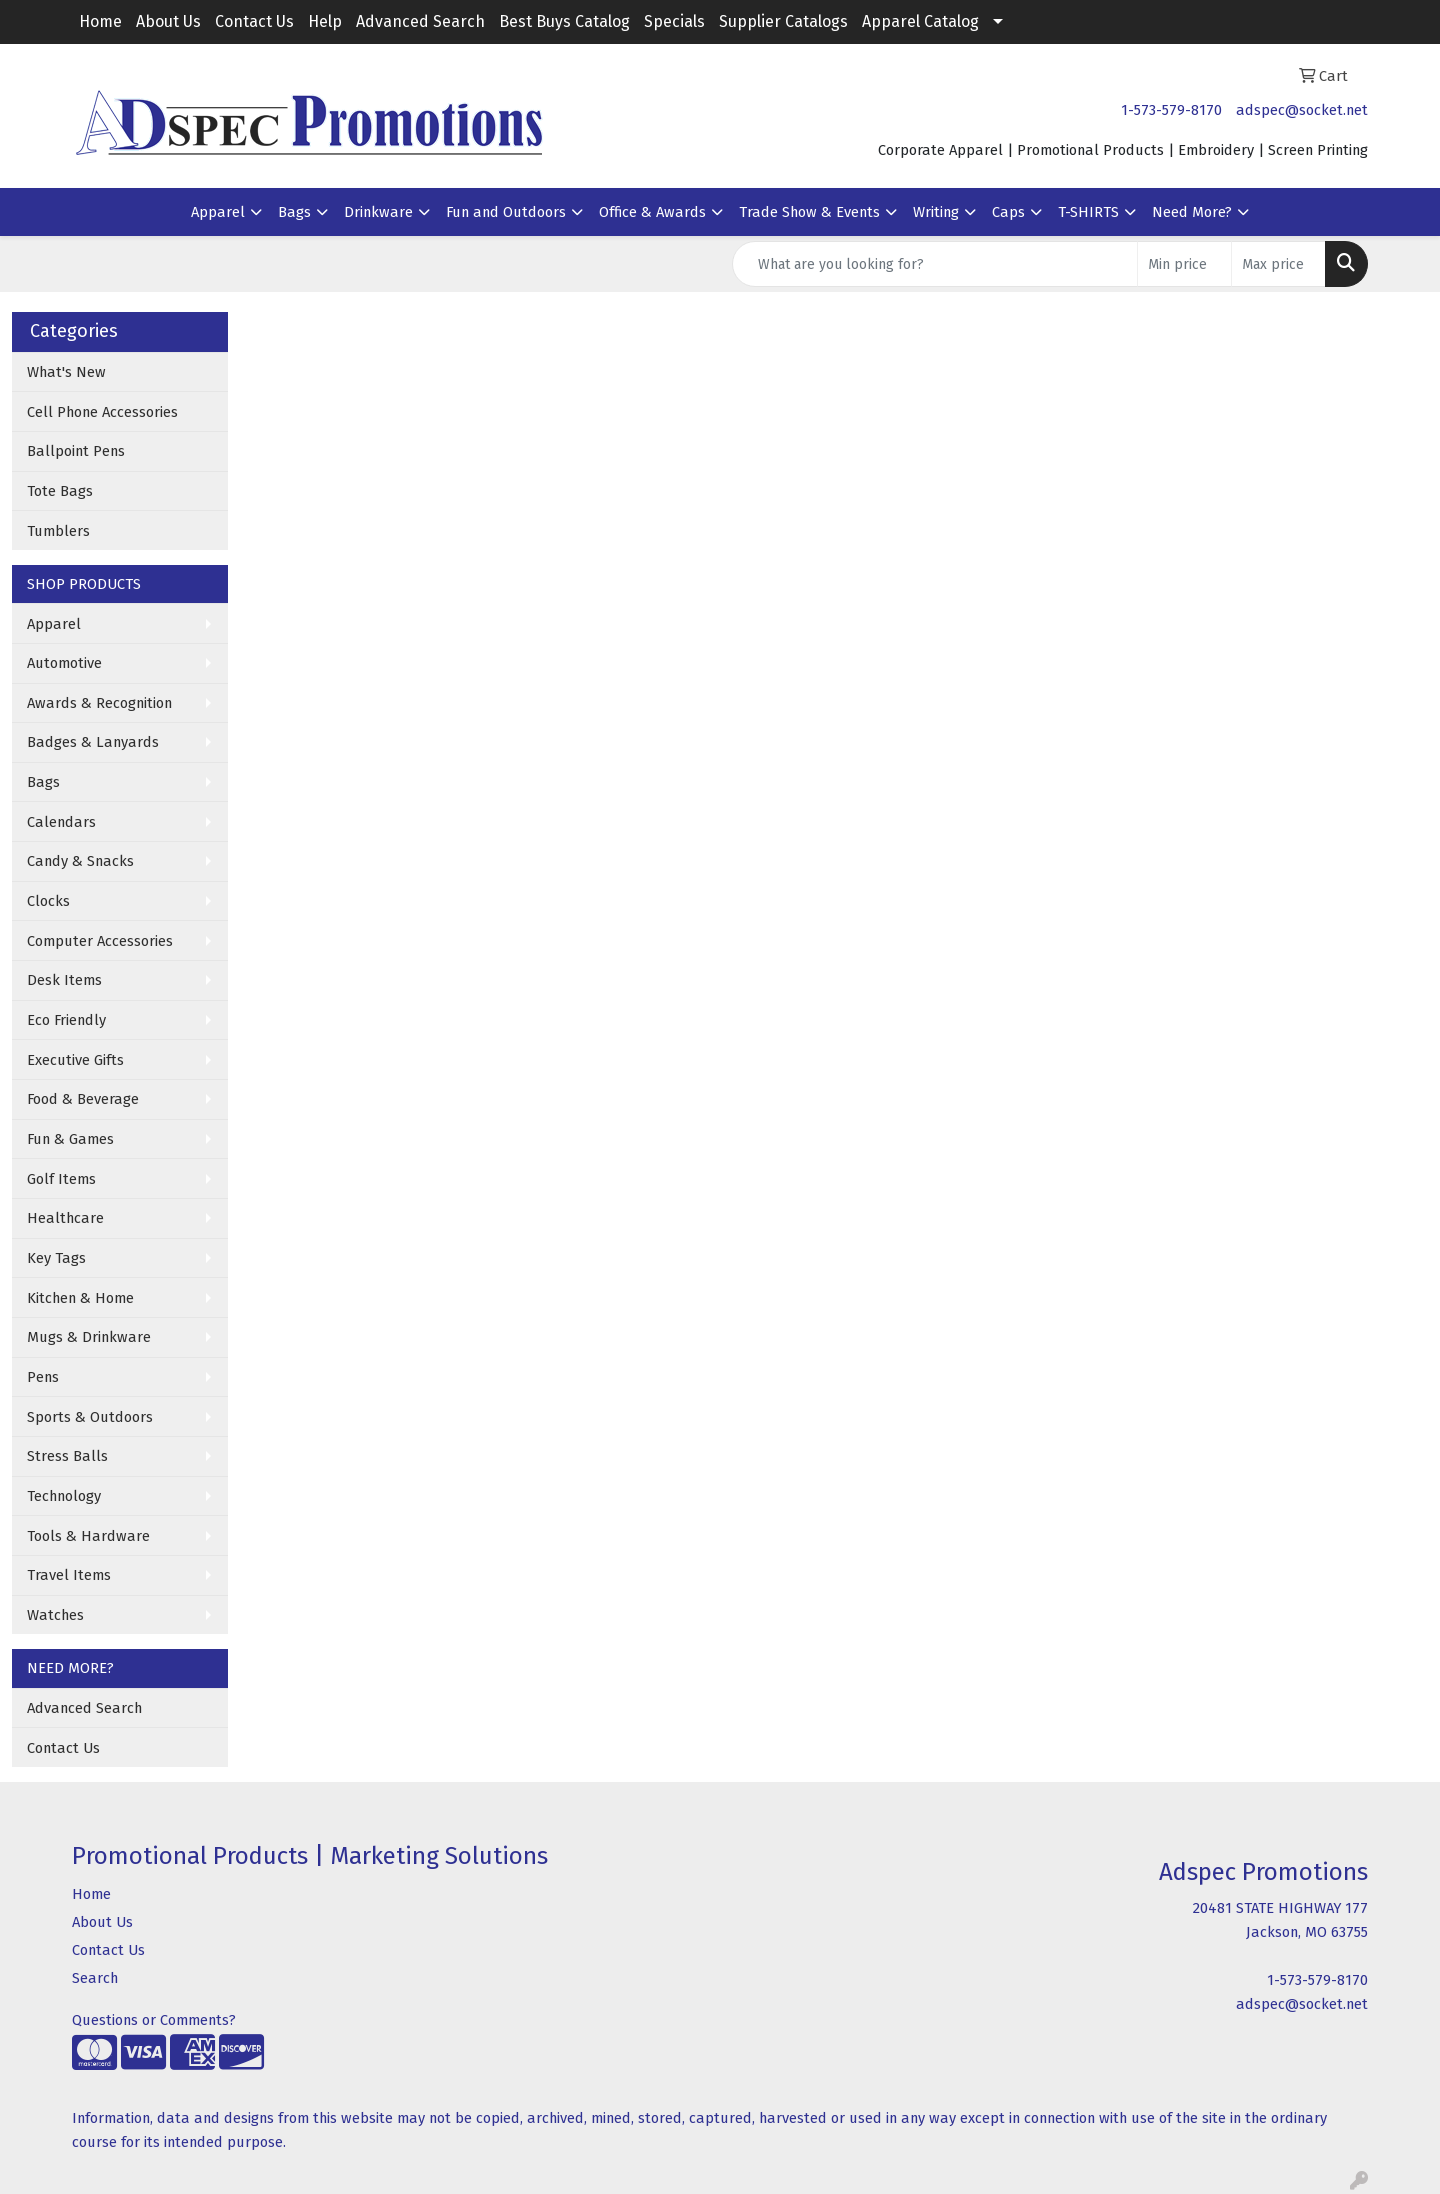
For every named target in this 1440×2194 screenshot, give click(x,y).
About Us (168, 21)
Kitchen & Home (80, 1298)
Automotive (64, 663)
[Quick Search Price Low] (1184, 264)
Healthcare (65, 1218)
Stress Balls (67, 1456)
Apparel (218, 212)
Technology (64, 1496)
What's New (66, 372)
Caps (1008, 212)
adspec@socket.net (1302, 110)
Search (95, 1978)
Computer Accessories (100, 941)
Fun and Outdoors (506, 212)
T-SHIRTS (1088, 212)
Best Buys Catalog (564, 21)
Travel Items (69, 1575)
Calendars (61, 822)
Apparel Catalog (920, 21)
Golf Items (61, 1179)
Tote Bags (60, 491)
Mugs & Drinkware (89, 1337)
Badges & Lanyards (93, 742)
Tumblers (58, 531)
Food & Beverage (83, 1099)
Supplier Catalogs (783, 21)
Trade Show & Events (809, 212)
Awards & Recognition (99, 703)
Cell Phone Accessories (102, 412)
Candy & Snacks (80, 861)
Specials (674, 21)
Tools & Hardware (88, 1536)
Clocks (48, 901)
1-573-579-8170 (1171, 110)
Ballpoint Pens (76, 451)
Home (100, 21)
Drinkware (378, 212)
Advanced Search (420, 21)
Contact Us (254, 21)
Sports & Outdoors (90, 1417)
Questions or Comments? (154, 2020)
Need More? (1192, 212)
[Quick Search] (935, 264)
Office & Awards (652, 212)
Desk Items (64, 980)
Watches (55, 1615)
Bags (294, 212)
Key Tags (56, 1258)
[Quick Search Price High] (1278, 264)
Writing (936, 212)
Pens (43, 1377)
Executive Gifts (75, 1060)
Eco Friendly (66, 1020)
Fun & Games (70, 1139)
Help (325, 21)
